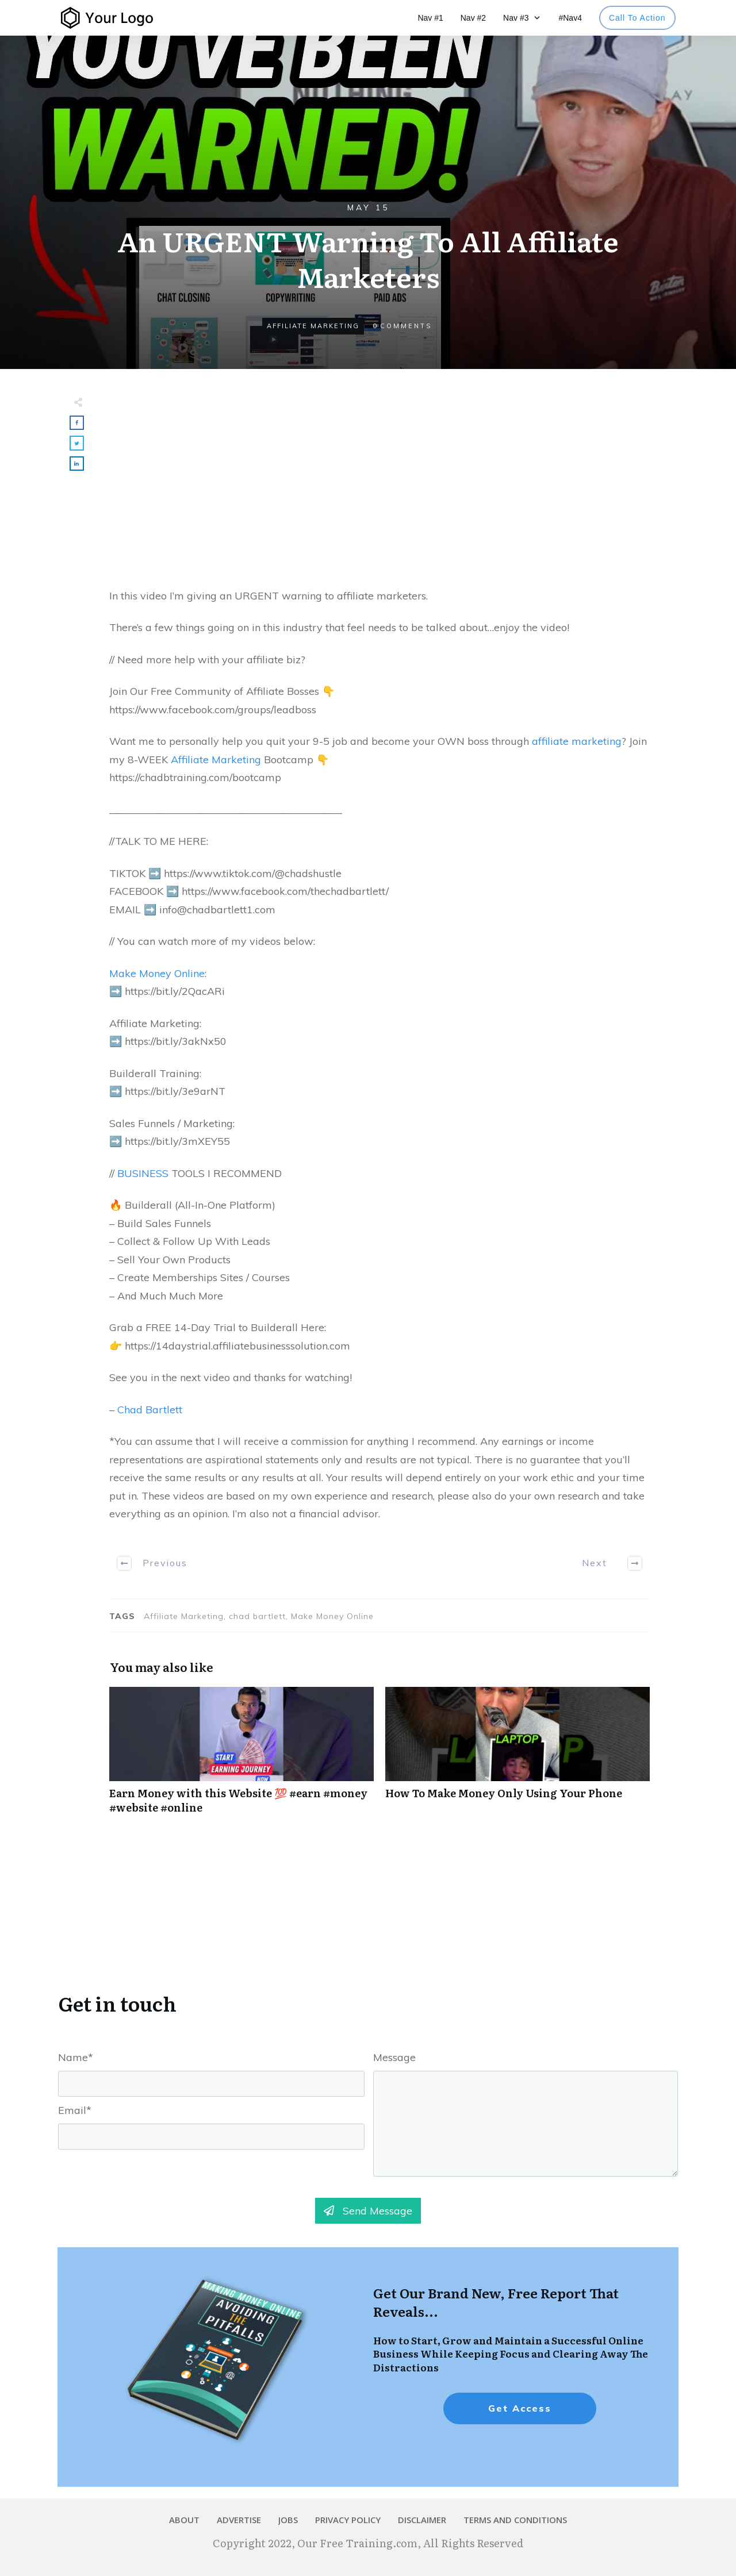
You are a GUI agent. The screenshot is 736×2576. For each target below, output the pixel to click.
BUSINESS (142, 1173)
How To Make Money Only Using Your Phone (517, 1756)
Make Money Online (157, 973)
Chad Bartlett (149, 1409)
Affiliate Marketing (313, 326)
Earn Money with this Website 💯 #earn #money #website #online (241, 1756)
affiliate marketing (577, 741)
